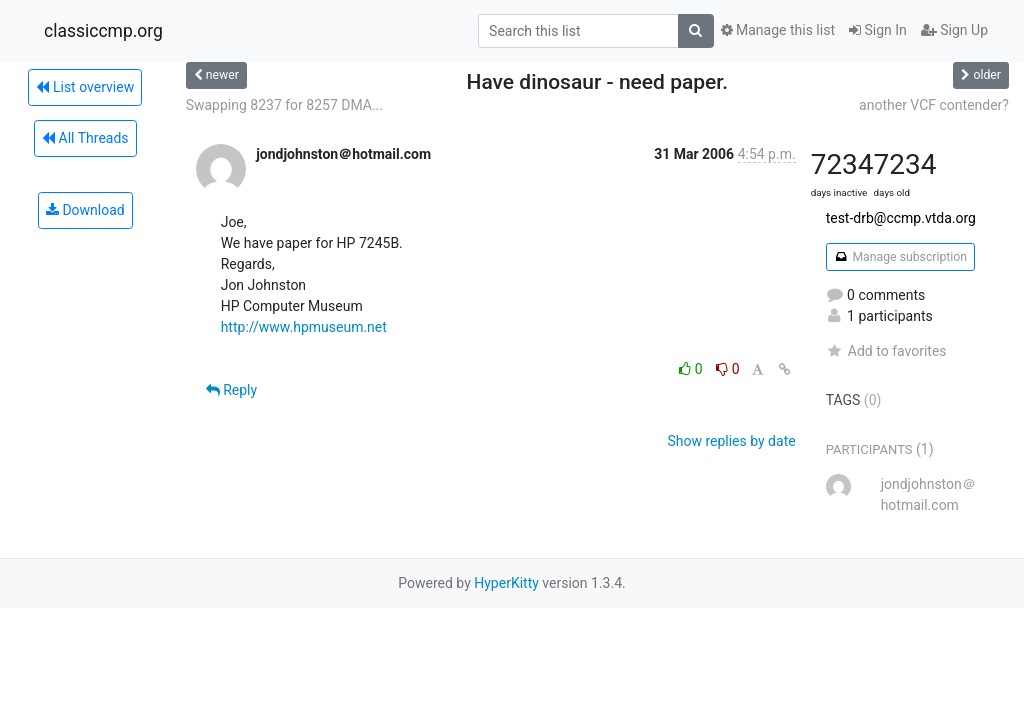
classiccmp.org (103, 31)
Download (85, 210)
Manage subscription (900, 257)
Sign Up (954, 30)
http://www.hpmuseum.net (304, 327)
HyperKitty (506, 583)
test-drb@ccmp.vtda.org (901, 218)
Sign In (878, 30)
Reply (231, 390)
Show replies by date (731, 441)
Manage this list (778, 30)
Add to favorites (886, 351)
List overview (85, 87)
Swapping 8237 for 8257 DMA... (284, 105)
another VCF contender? (934, 105)
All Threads (85, 138)
